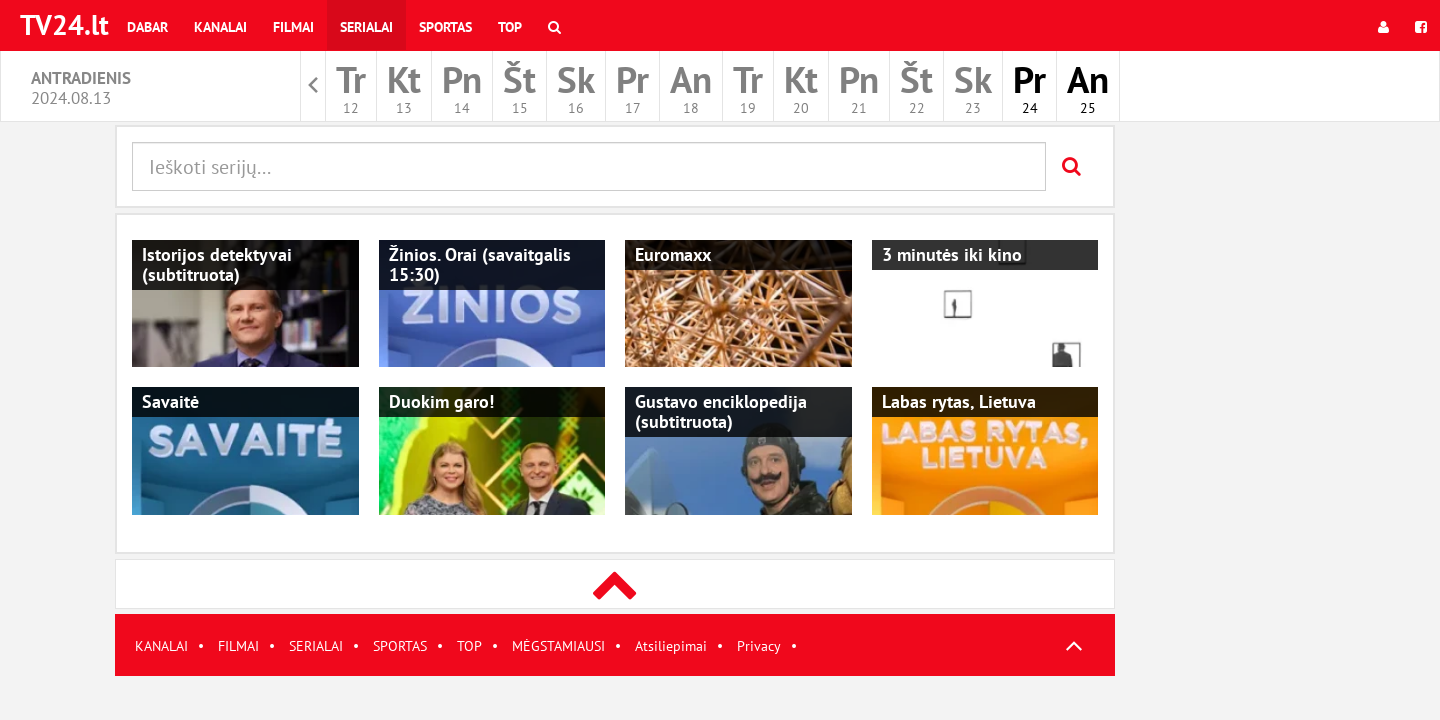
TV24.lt (64, 24)
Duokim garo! (441, 401)
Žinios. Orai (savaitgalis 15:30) (480, 264)
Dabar (147, 27)
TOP (469, 646)
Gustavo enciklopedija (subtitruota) (721, 411)
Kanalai (220, 27)
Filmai (293, 27)
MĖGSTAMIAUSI (558, 646)
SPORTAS (400, 646)
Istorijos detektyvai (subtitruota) (217, 264)
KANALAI (161, 646)
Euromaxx (673, 254)
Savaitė (170, 401)
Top (510, 27)
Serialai (366, 27)
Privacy (759, 646)
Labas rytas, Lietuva (959, 401)
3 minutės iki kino (952, 254)
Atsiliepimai (671, 646)
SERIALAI (316, 646)
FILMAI (238, 646)
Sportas (445, 27)
